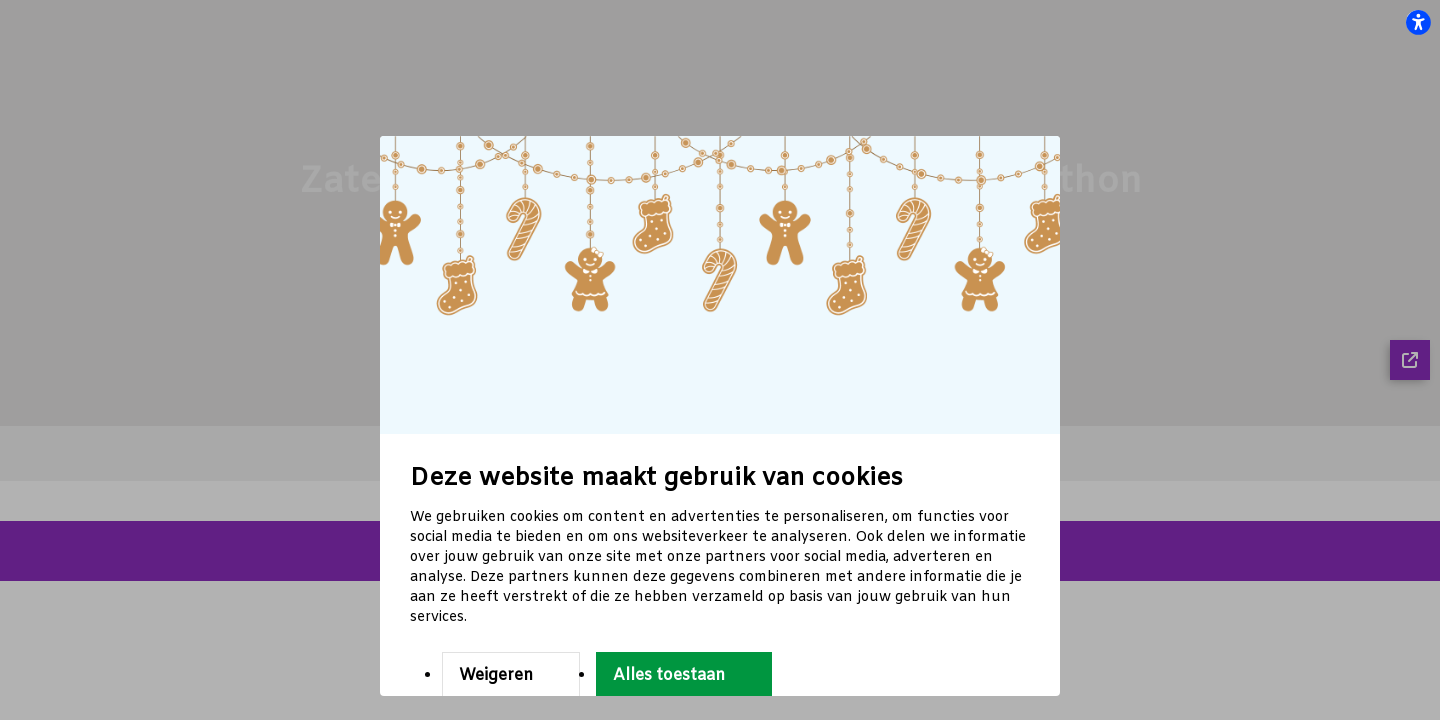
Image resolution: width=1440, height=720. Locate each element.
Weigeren (496, 675)
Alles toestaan (669, 675)
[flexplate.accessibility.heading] (1418, 22)
